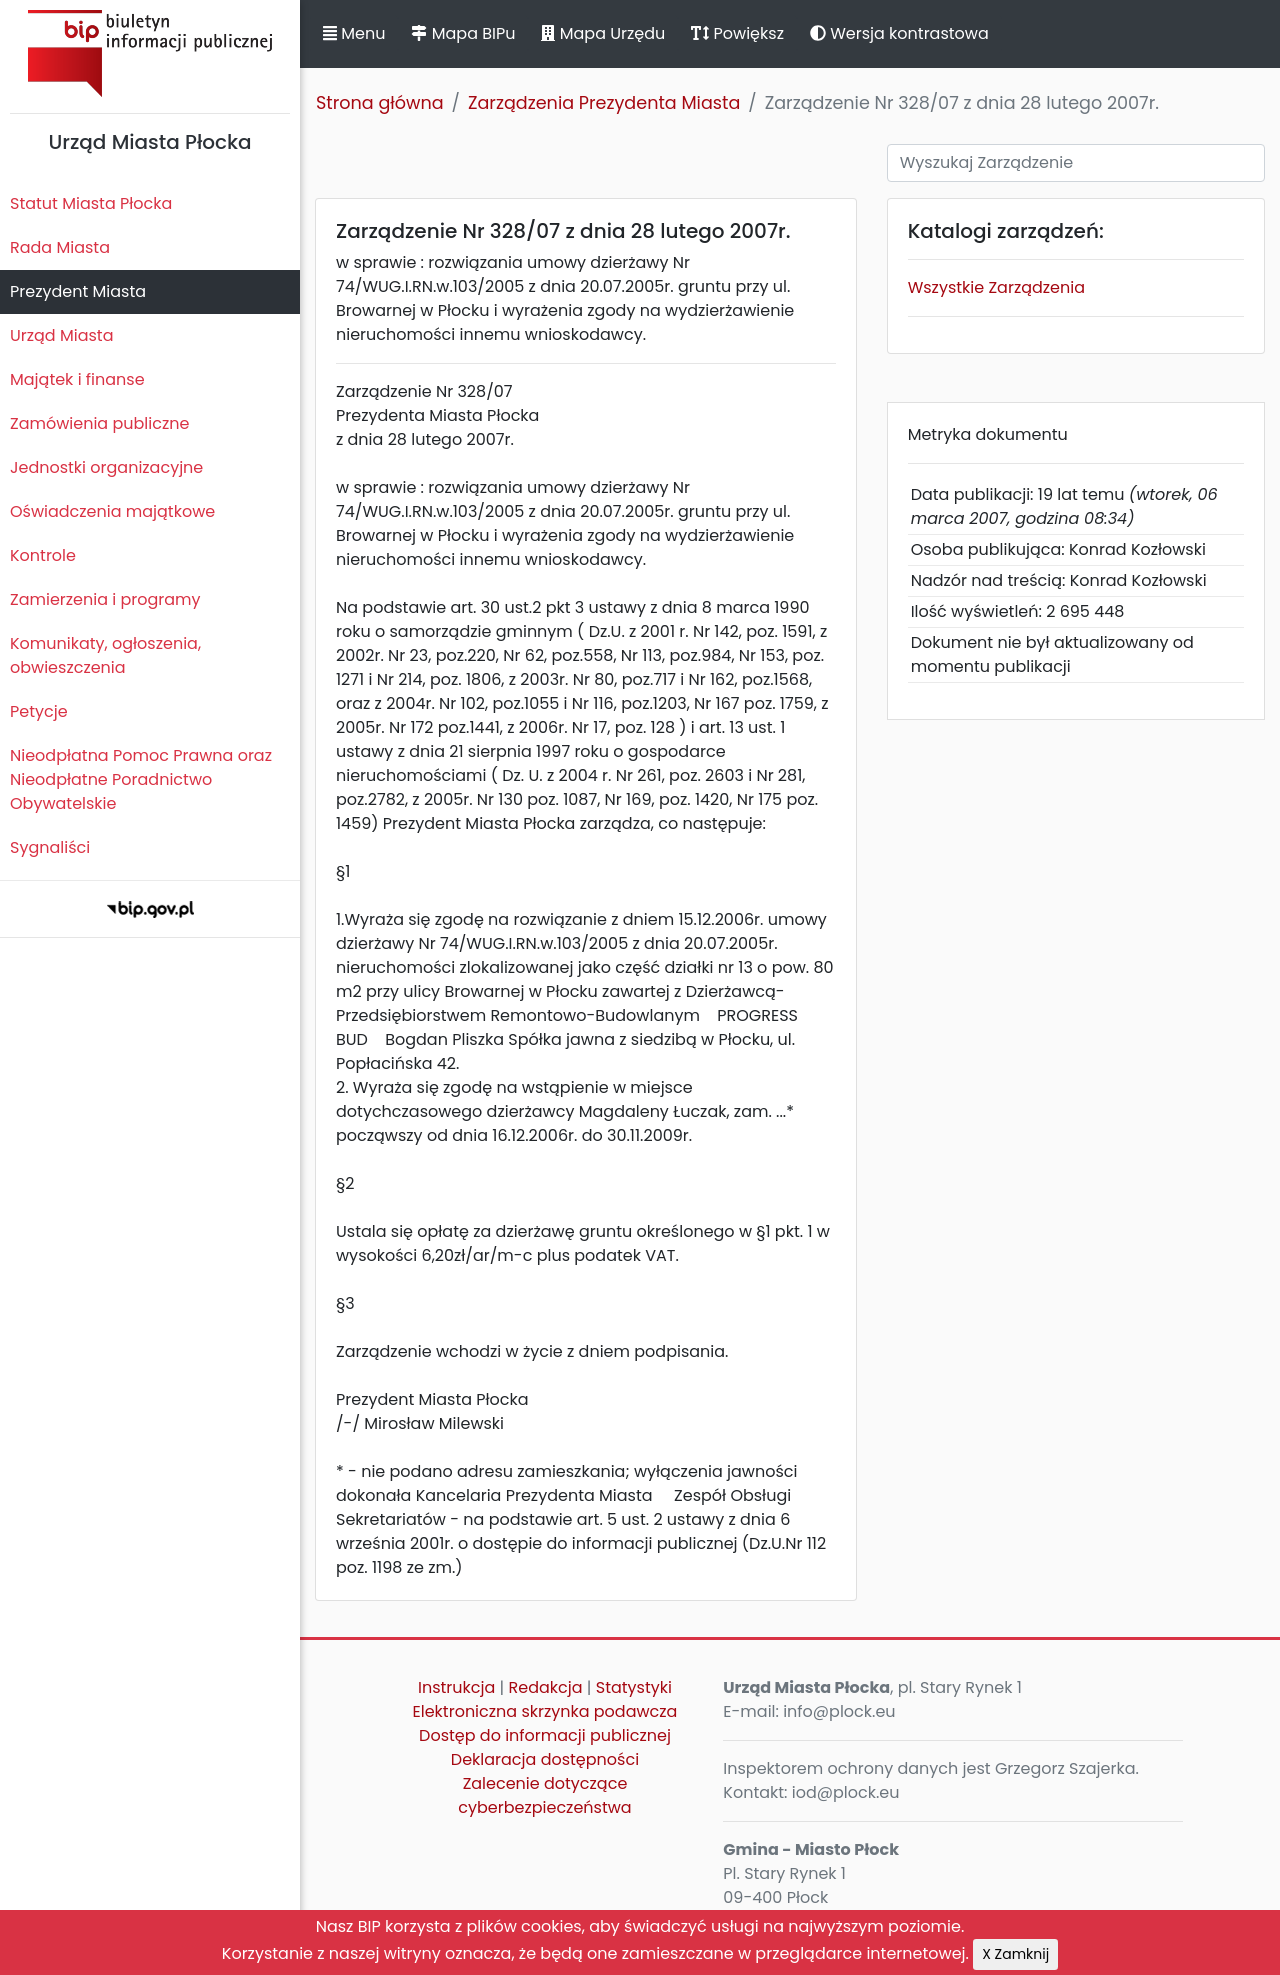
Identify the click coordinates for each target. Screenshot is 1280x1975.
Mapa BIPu (463, 33)
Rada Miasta (60, 247)
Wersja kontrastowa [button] (899, 33)
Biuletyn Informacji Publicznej (150, 53)
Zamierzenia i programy (105, 599)
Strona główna (380, 103)
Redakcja (546, 1687)
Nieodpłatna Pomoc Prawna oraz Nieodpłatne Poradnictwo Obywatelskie (141, 779)
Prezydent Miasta (78, 291)
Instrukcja (456, 1687)
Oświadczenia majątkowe (112, 511)
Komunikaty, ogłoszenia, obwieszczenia (105, 655)
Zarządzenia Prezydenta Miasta (604, 103)
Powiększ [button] (737, 33)
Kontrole (43, 555)
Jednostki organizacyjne (106, 467)
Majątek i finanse (77, 379)
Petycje (39, 711)
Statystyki (634, 1687)
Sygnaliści (50, 847)
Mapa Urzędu (603, 33)
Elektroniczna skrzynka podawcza (545, 1711)
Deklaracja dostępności (545, 1759)
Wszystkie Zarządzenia (996, 287)
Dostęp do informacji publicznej (545, 1735)
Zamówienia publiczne (99, 423)
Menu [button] (354, 33)
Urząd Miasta (61, 335)
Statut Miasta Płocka (91, 203)
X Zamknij (1015, 1954)
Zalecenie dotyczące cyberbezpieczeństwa (544, 1795)
